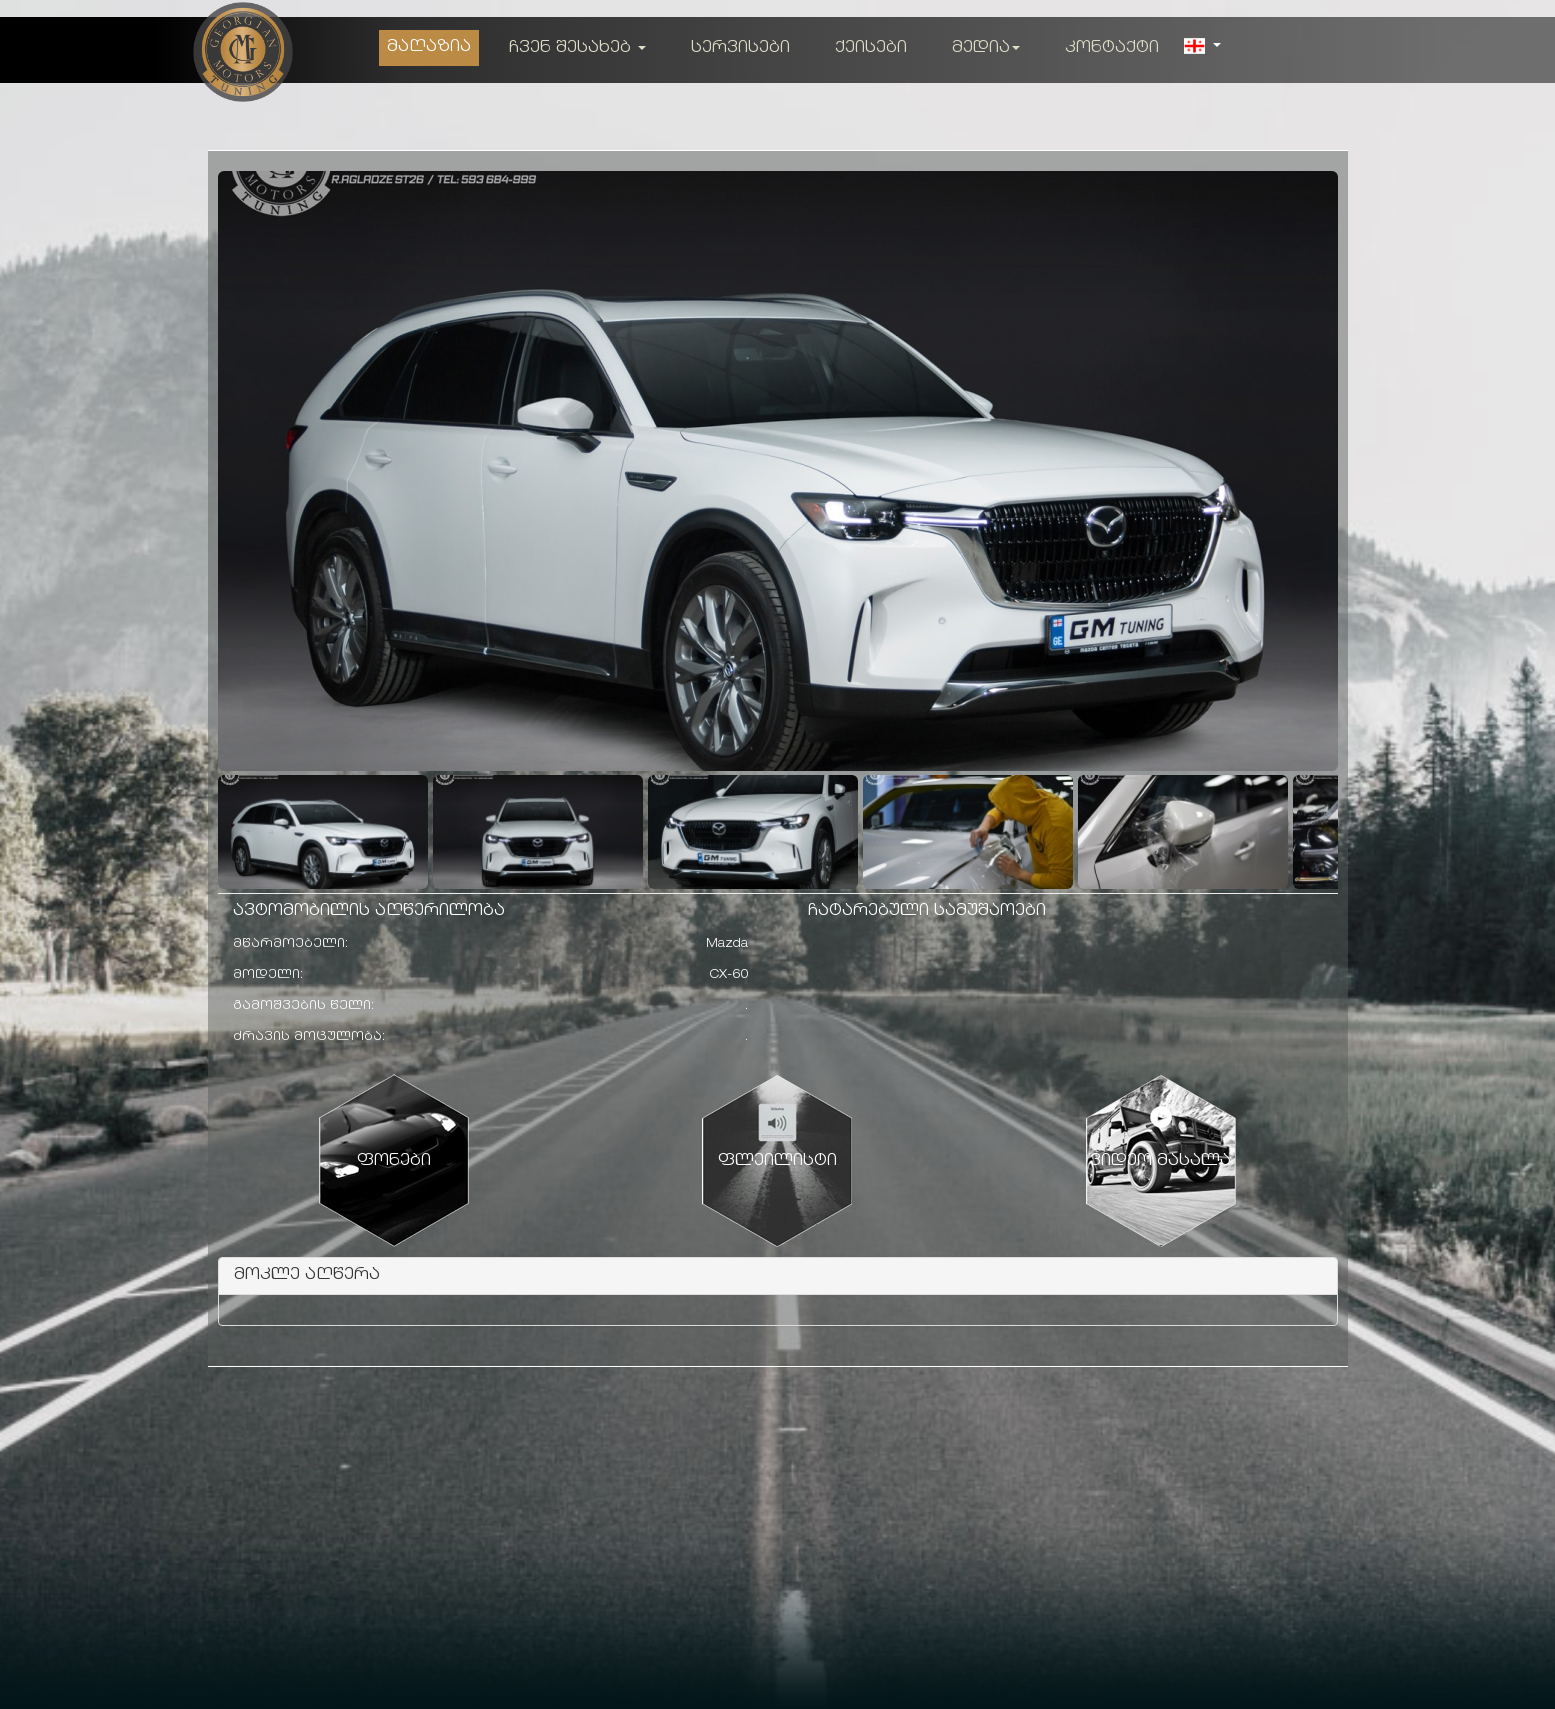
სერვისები (740, 48)
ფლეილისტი (777, 1161)
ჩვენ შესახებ (577, 48)
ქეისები (871, 48)
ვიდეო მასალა (1160, 1161)
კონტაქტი (1112, 48)
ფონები (394, 1161)
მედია (986, 48)
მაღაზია (429, 47)
